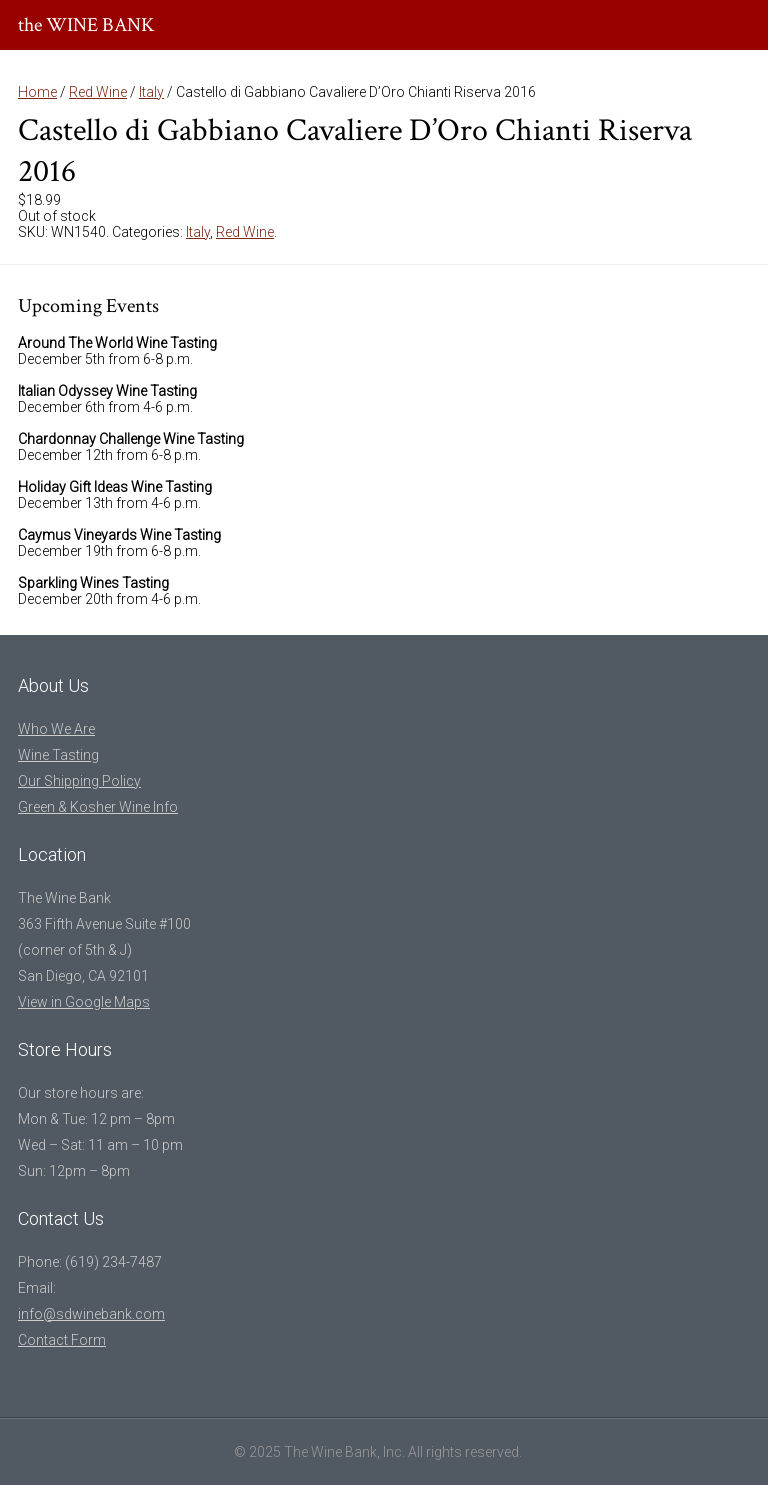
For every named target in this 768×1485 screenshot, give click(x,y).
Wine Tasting (58, 755)
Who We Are (56, 729)
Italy (151, 92)
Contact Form (62, 1340)
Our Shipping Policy (79, 781)
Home (37, 92)
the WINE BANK (86, 25)
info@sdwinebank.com (91, 1314)
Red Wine (98, 92)
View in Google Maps (84, 1002)
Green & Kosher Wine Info (98, 807)
